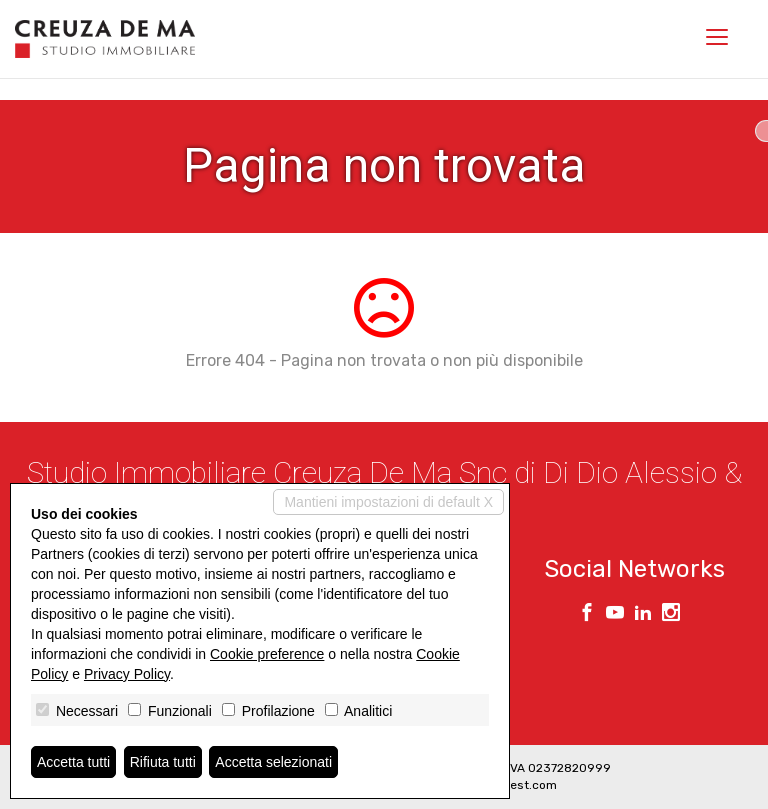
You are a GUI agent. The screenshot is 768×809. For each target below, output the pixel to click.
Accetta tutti (73, 762)
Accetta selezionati (273, 762)
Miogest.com (520, 785)
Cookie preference (267, 654)
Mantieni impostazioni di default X (388, 502)
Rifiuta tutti (163, 762)
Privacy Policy (127, 674)
